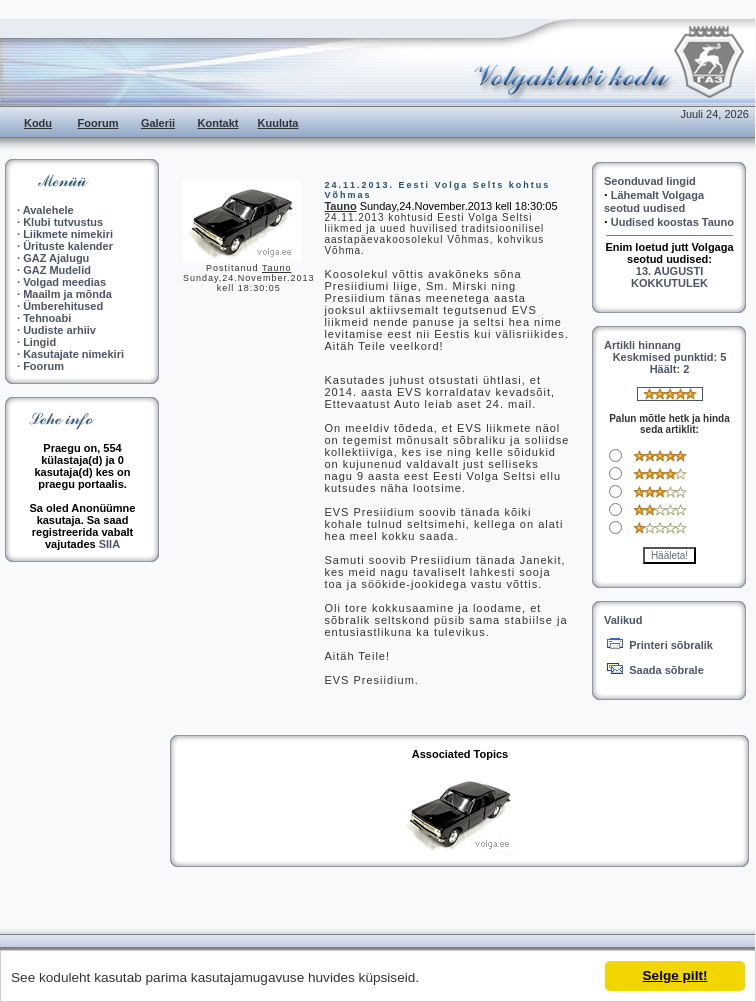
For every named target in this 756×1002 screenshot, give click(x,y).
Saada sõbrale (666, 670)
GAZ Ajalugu (56, 258)
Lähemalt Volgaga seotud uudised (654, 201)
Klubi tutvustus (63, 222)
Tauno (277, 268)
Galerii (158, 123)
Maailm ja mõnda (67, 294)
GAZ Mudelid (57, 270)
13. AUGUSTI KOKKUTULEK (669, 277)
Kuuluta (278, 123)
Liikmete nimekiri (68, 234)
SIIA (109, 544)
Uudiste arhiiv (59, 330)
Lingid (39, 342)
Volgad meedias (64, 282)
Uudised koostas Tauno (672, 222)
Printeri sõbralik (671, 645)
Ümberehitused (63, 306)
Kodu (38, 123)
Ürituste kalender (68, 246)
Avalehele (48, 210)
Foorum (98, 123)
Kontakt (218, 123)
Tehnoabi (47, 318)
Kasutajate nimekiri (73, 354)
